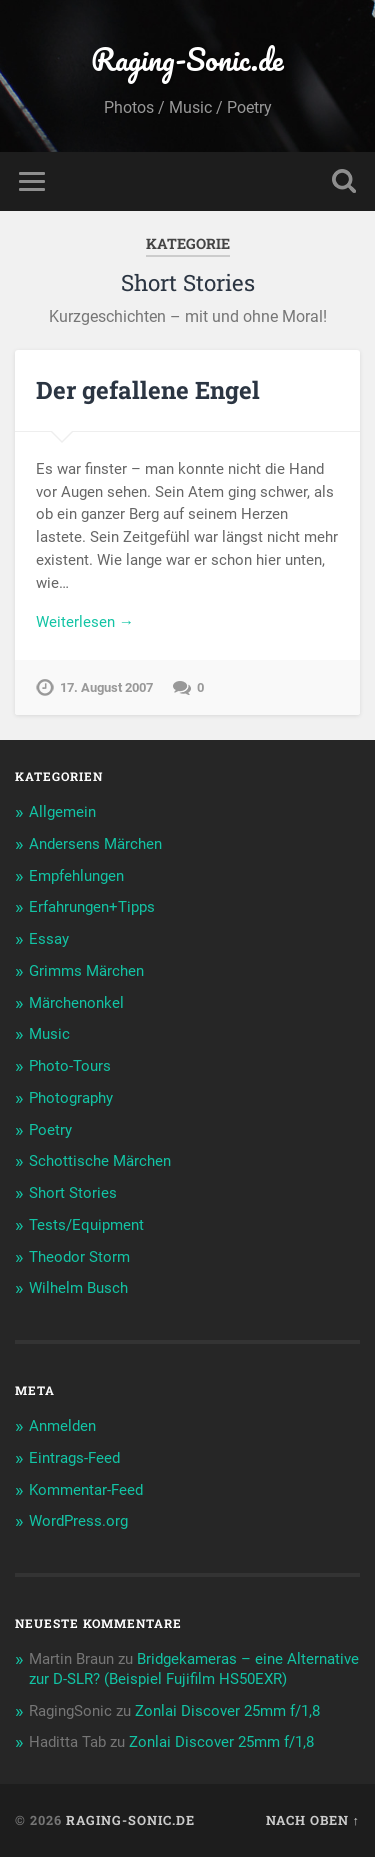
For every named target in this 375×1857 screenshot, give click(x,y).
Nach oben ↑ (313, 1820)
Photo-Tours (70, 1066)
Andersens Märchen (95, 844)
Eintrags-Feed (74, 1458)
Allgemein (62, 812)
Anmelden (62, 1426)
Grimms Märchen (86, 971)
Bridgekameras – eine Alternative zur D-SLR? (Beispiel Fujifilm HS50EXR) (194, 1669)
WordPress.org (78, 1521)
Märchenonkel (76, 1003)
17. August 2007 (106, 687)
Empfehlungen (76, 876)
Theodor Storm (79, 1257)
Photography (71, 1098)
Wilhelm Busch (78, 1288)
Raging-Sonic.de (187, 59)
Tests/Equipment (86, 1225)
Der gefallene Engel (148, 390)
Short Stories (73, 1193)
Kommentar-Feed (86, 1490)
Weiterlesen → (85, 622)
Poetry (50, 1130)
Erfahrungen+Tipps (92, 907)
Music (49, 1034)
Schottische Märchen (100, 1161)
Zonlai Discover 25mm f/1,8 (227, 1711)
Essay (49, 939)
